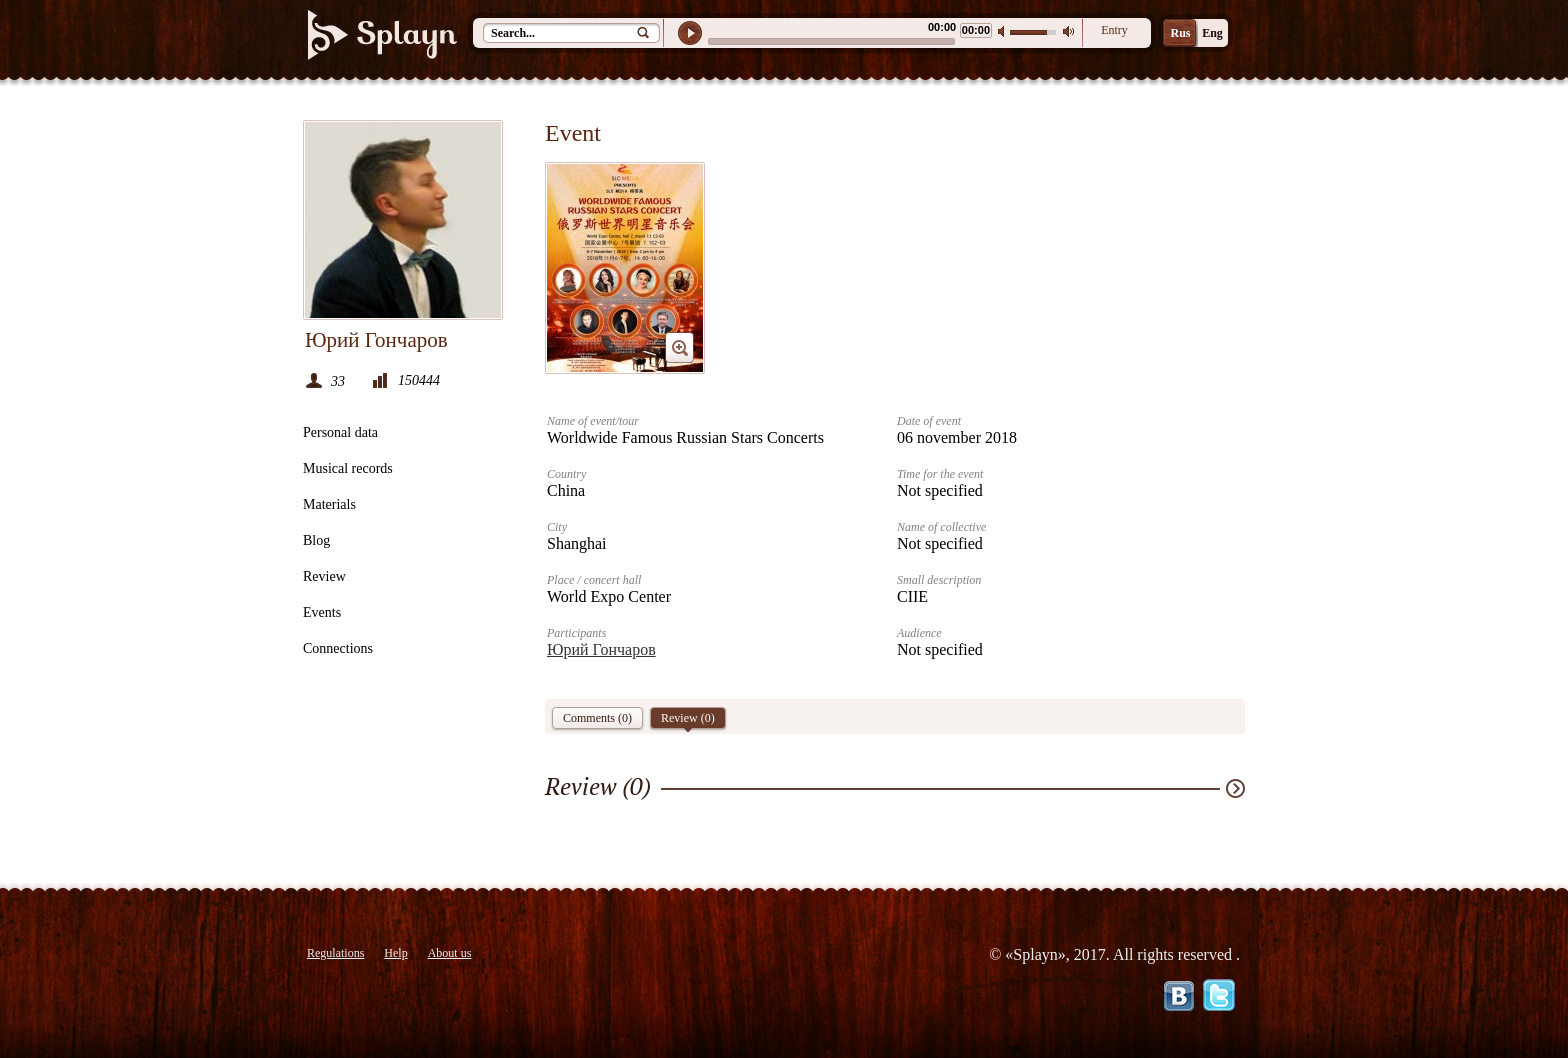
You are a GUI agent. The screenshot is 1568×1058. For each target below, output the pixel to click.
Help (395, 953)
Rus (1180, 33)
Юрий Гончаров (601, 649)
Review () (688, 720)
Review (324, 576)
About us (450, 953)
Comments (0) (597, 718)
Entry (1114, 30)
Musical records (348, 468)
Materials (329, 504)
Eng (1212, 33)
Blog (316, 540)
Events (322, 612)
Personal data (340, 432)
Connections (338, 648)
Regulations (335, 953)
